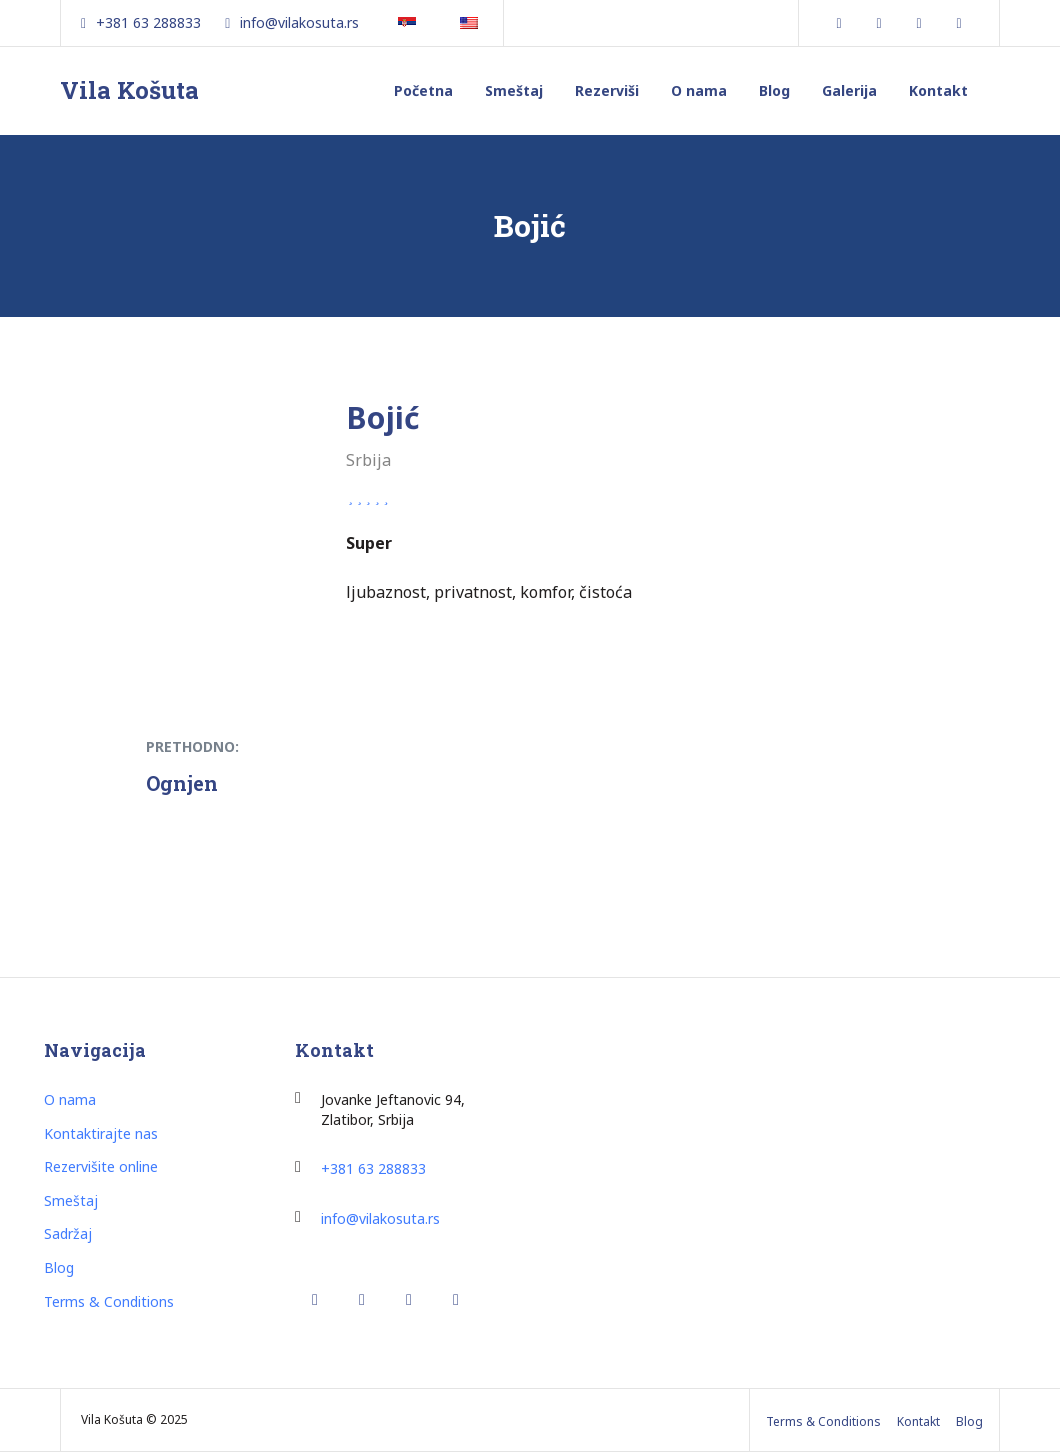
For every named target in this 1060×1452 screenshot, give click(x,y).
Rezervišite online (101, 1166)
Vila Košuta (129, 90)
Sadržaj (68, 1233)
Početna (423, 90)
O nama (699, 90)
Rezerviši (607, 90)
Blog (774, 90)
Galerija (849, 90)
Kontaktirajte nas (101, 1133)
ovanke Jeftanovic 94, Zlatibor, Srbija (393, 1109)
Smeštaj (514, 90)
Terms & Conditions (109, 1301)
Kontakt (938, 90)
